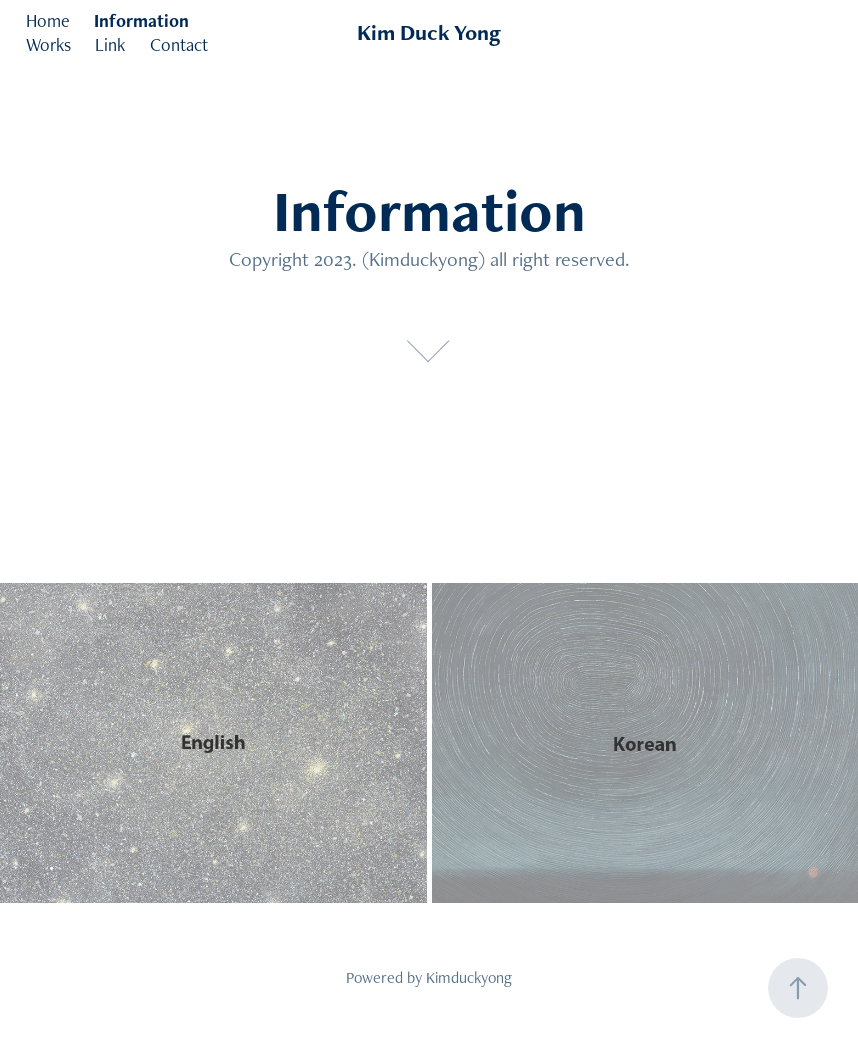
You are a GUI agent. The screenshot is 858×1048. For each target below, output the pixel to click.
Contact (179, 44)
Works (48, 44)
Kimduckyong (469, 977)
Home (48, 20)
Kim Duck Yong (429, 32)
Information (141, 20)
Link (110, 44)
